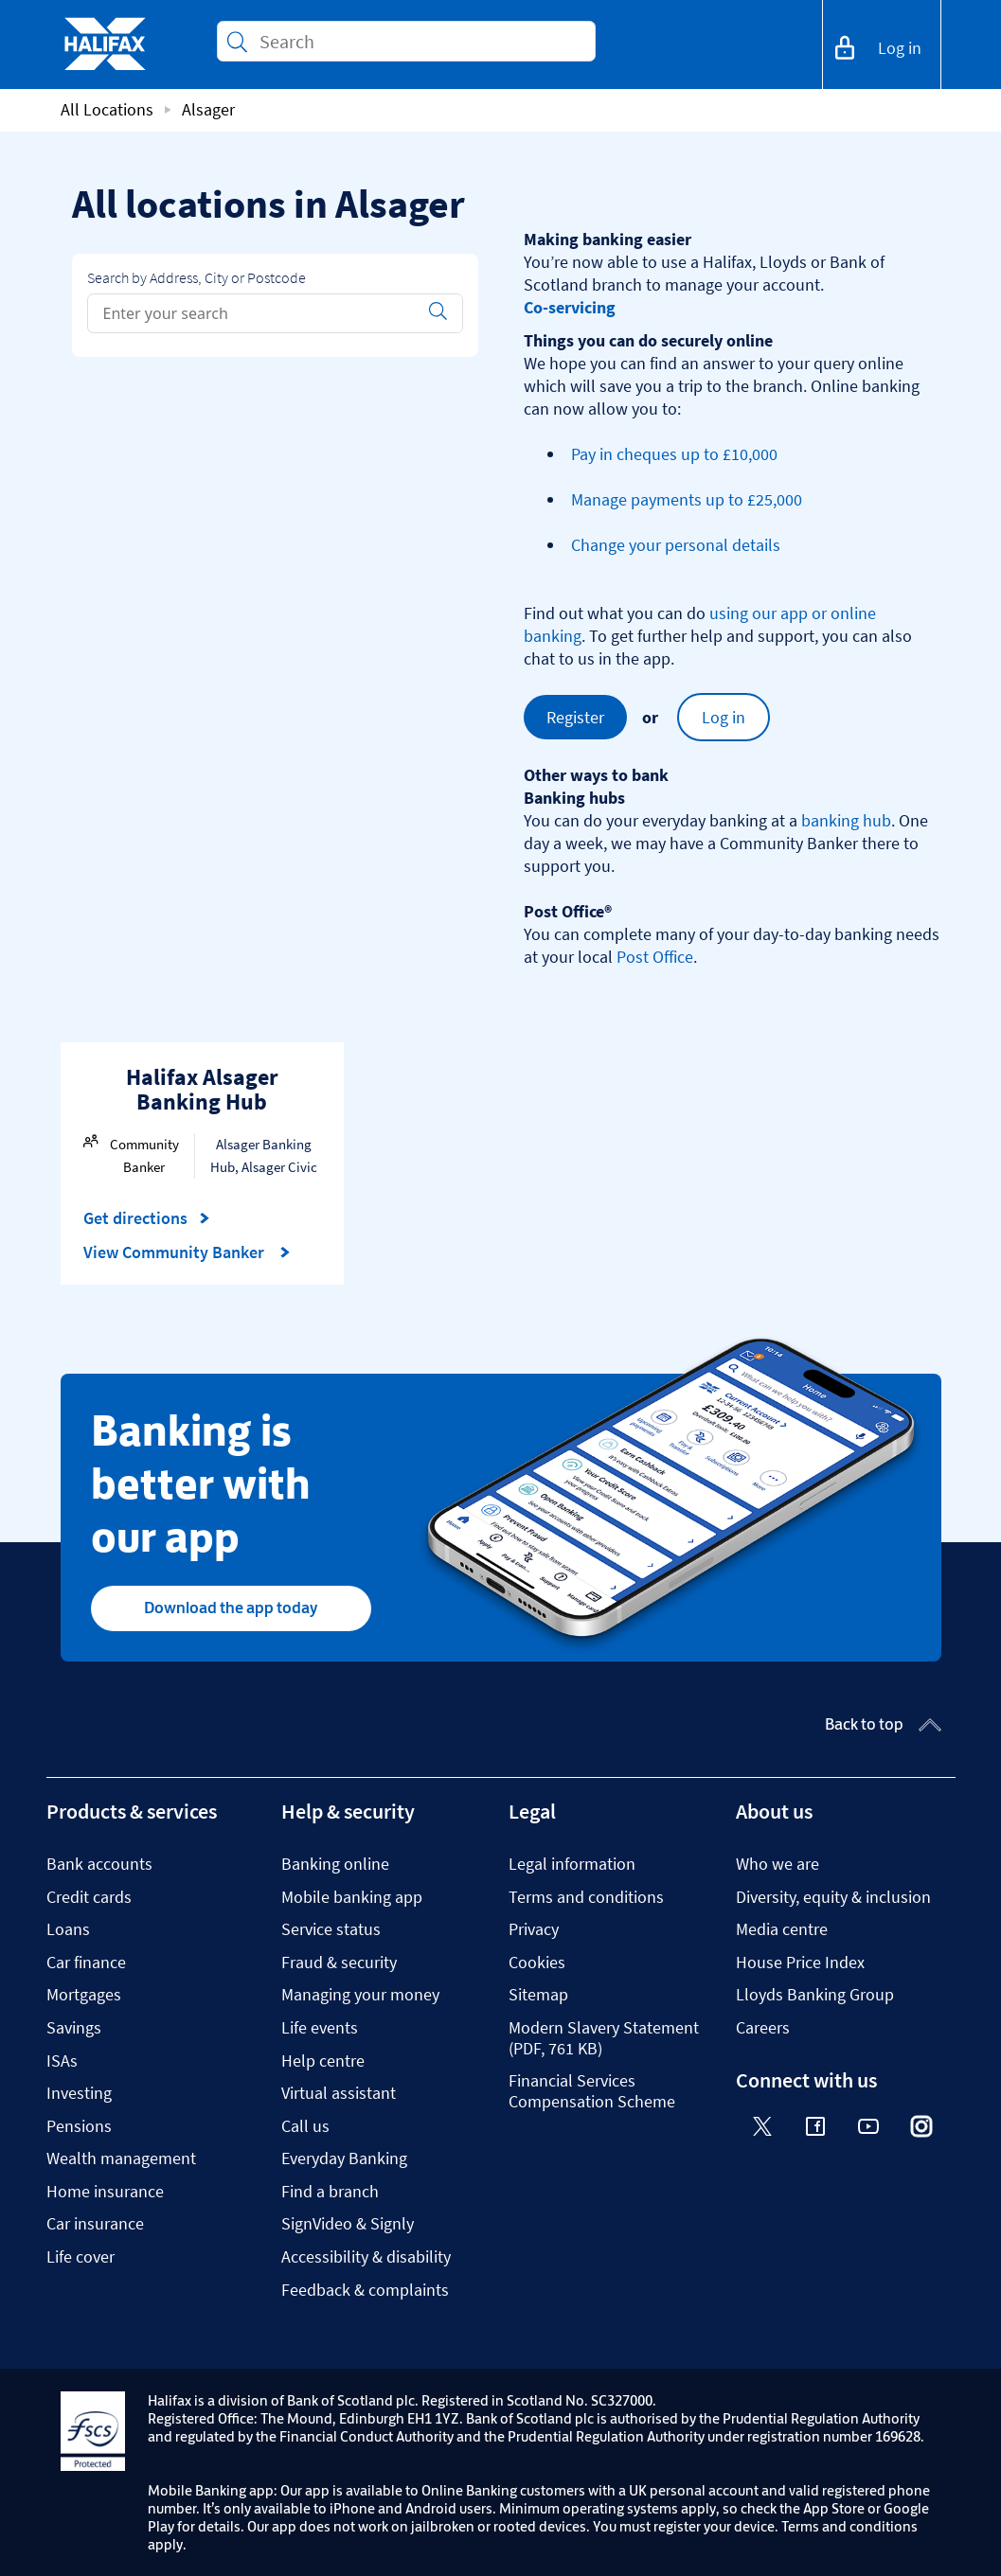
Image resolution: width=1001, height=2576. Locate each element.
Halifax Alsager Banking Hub (202, 1089)
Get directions (146, 1218)
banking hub (846, 820)
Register (575, 717)
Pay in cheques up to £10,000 (674, 454)
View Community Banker (187, 1252)
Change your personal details (675, 545)
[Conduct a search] (419, 41)
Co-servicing (570, 307)
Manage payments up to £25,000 (686, 499)
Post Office (655, 957)
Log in (723, 717)
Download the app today (230, 1607)
